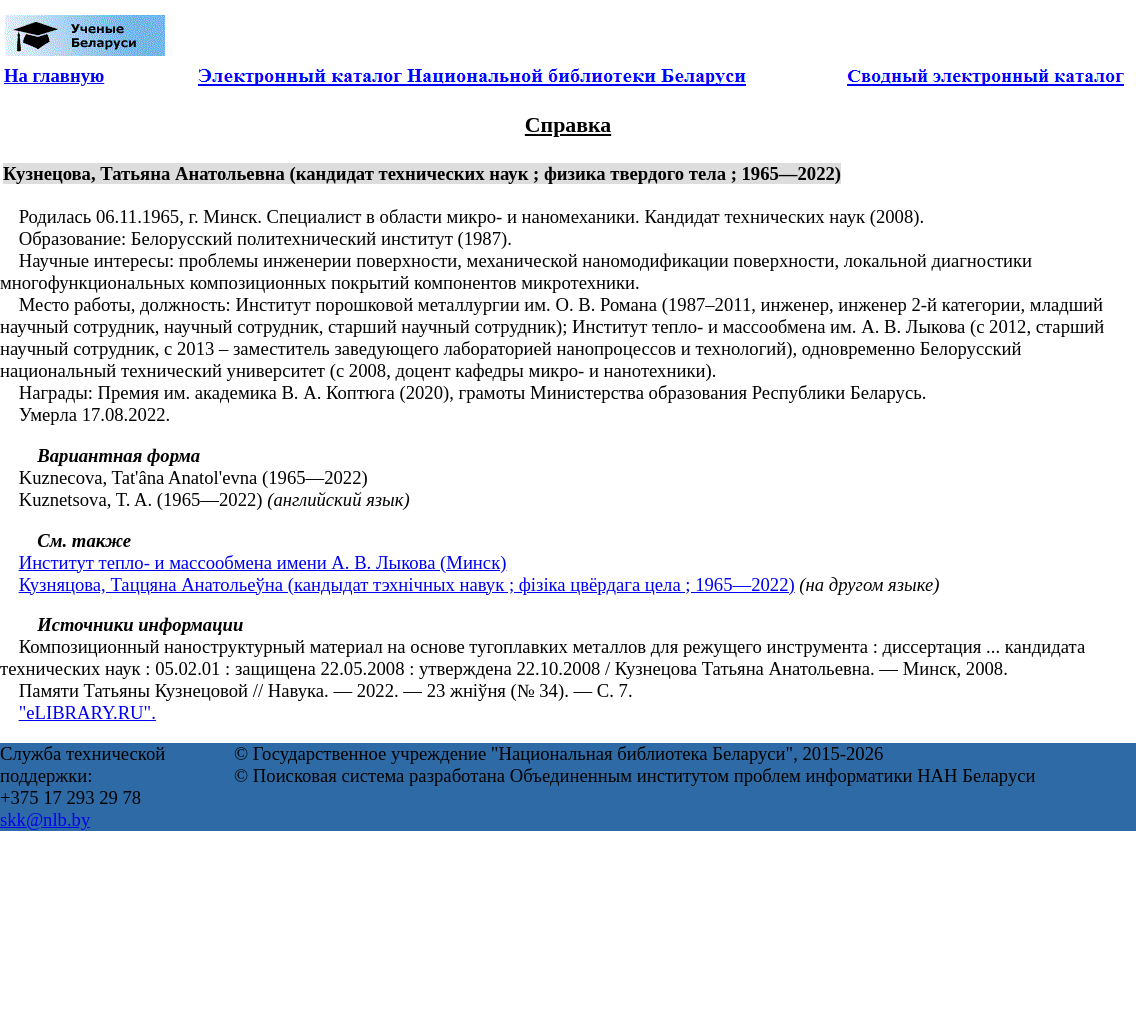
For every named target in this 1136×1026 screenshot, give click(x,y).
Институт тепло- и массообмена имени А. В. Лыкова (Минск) (263, 562)
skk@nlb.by (45, 819)
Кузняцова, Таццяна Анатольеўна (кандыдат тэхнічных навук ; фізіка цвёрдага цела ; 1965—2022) (407, 584)
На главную (54, 75)
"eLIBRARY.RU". (87, 712)
